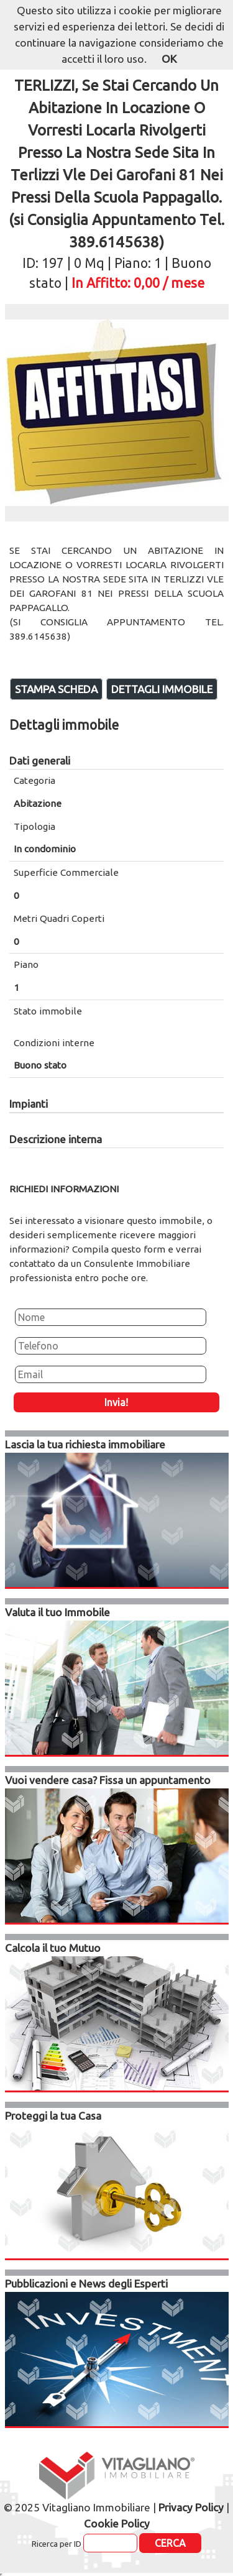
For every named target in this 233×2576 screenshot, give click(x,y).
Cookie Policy (117, 2523)
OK (169, 59)
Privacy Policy (191, 2507)
